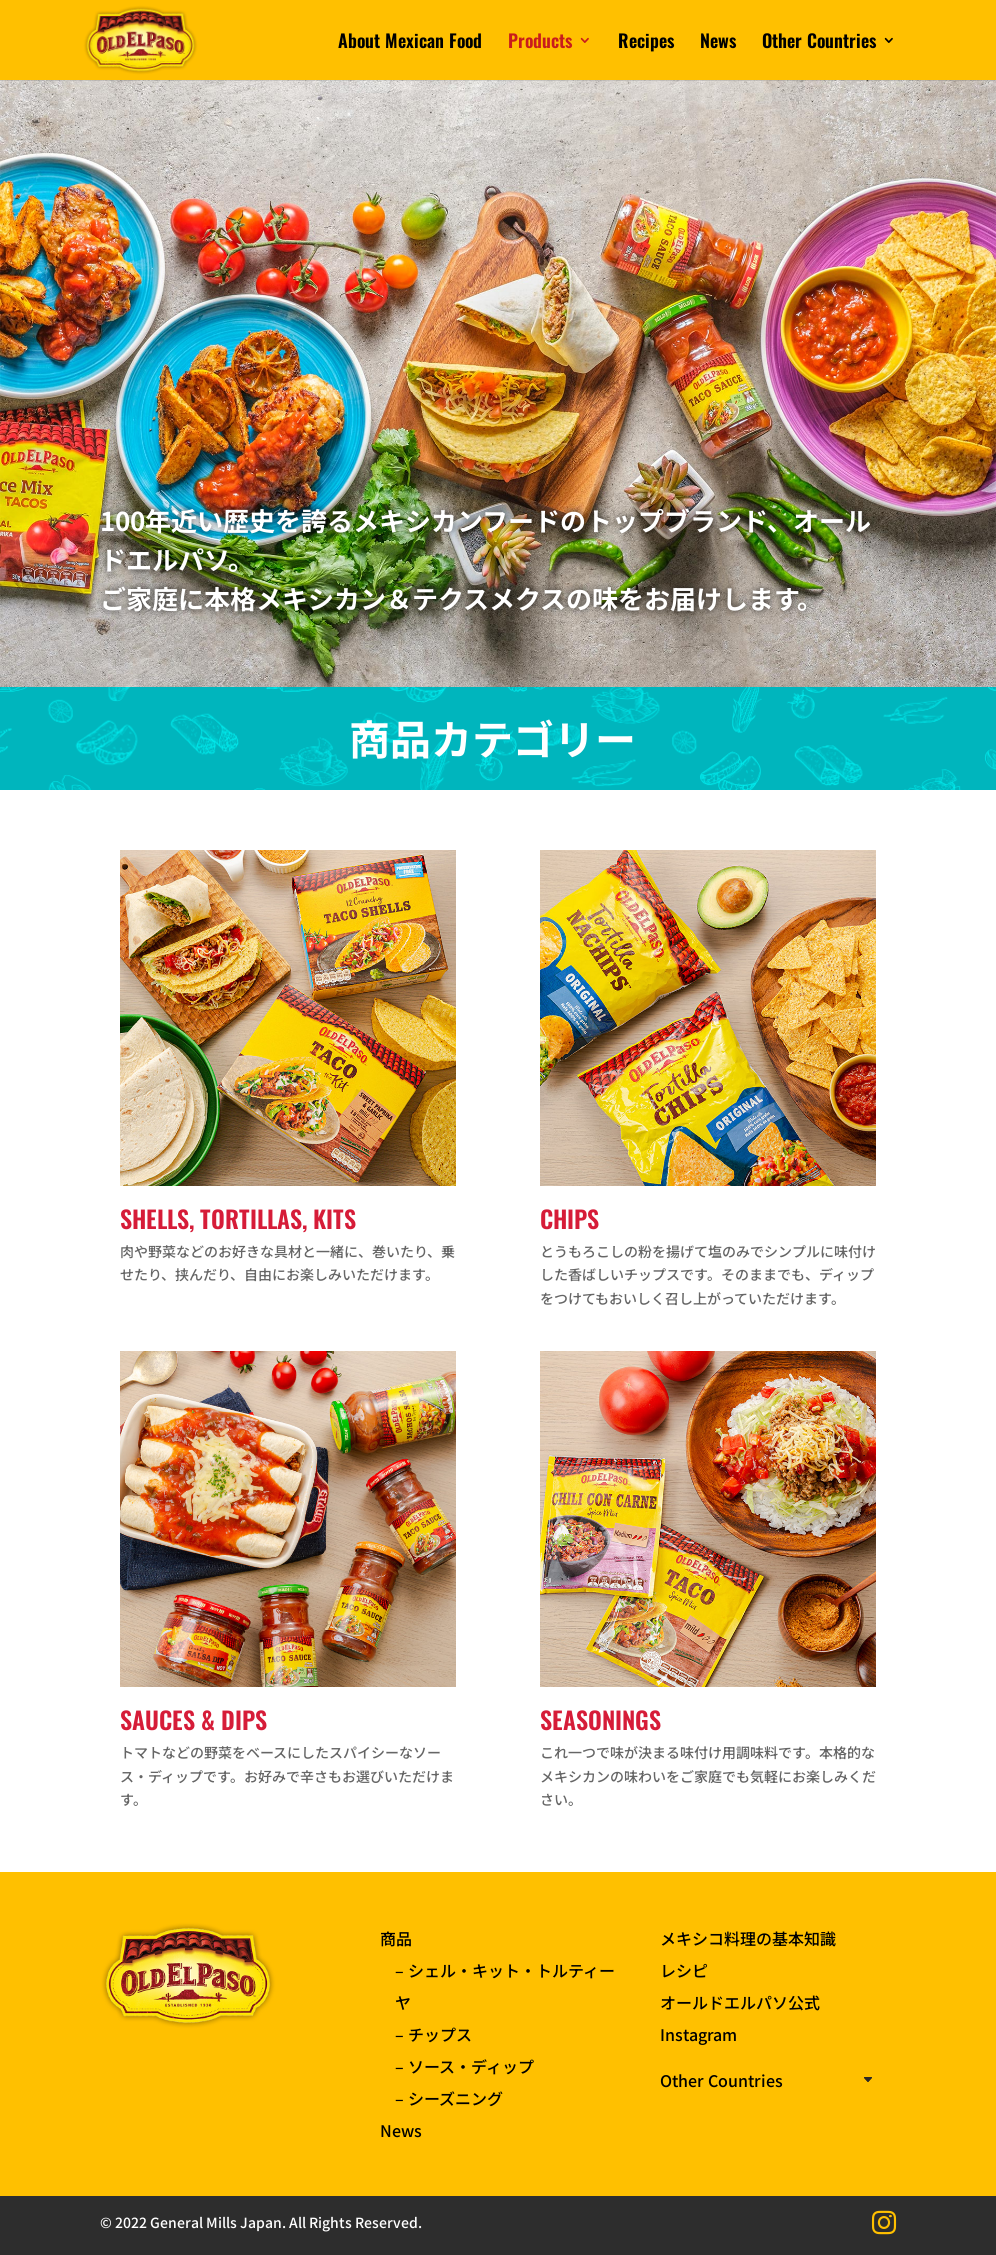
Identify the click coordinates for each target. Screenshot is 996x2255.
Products (540, 43)
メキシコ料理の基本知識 (748, 1938)
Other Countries (819, 43)
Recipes (646, 43)
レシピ (684, 1970)
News (718, 43)
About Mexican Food (410, 43)
